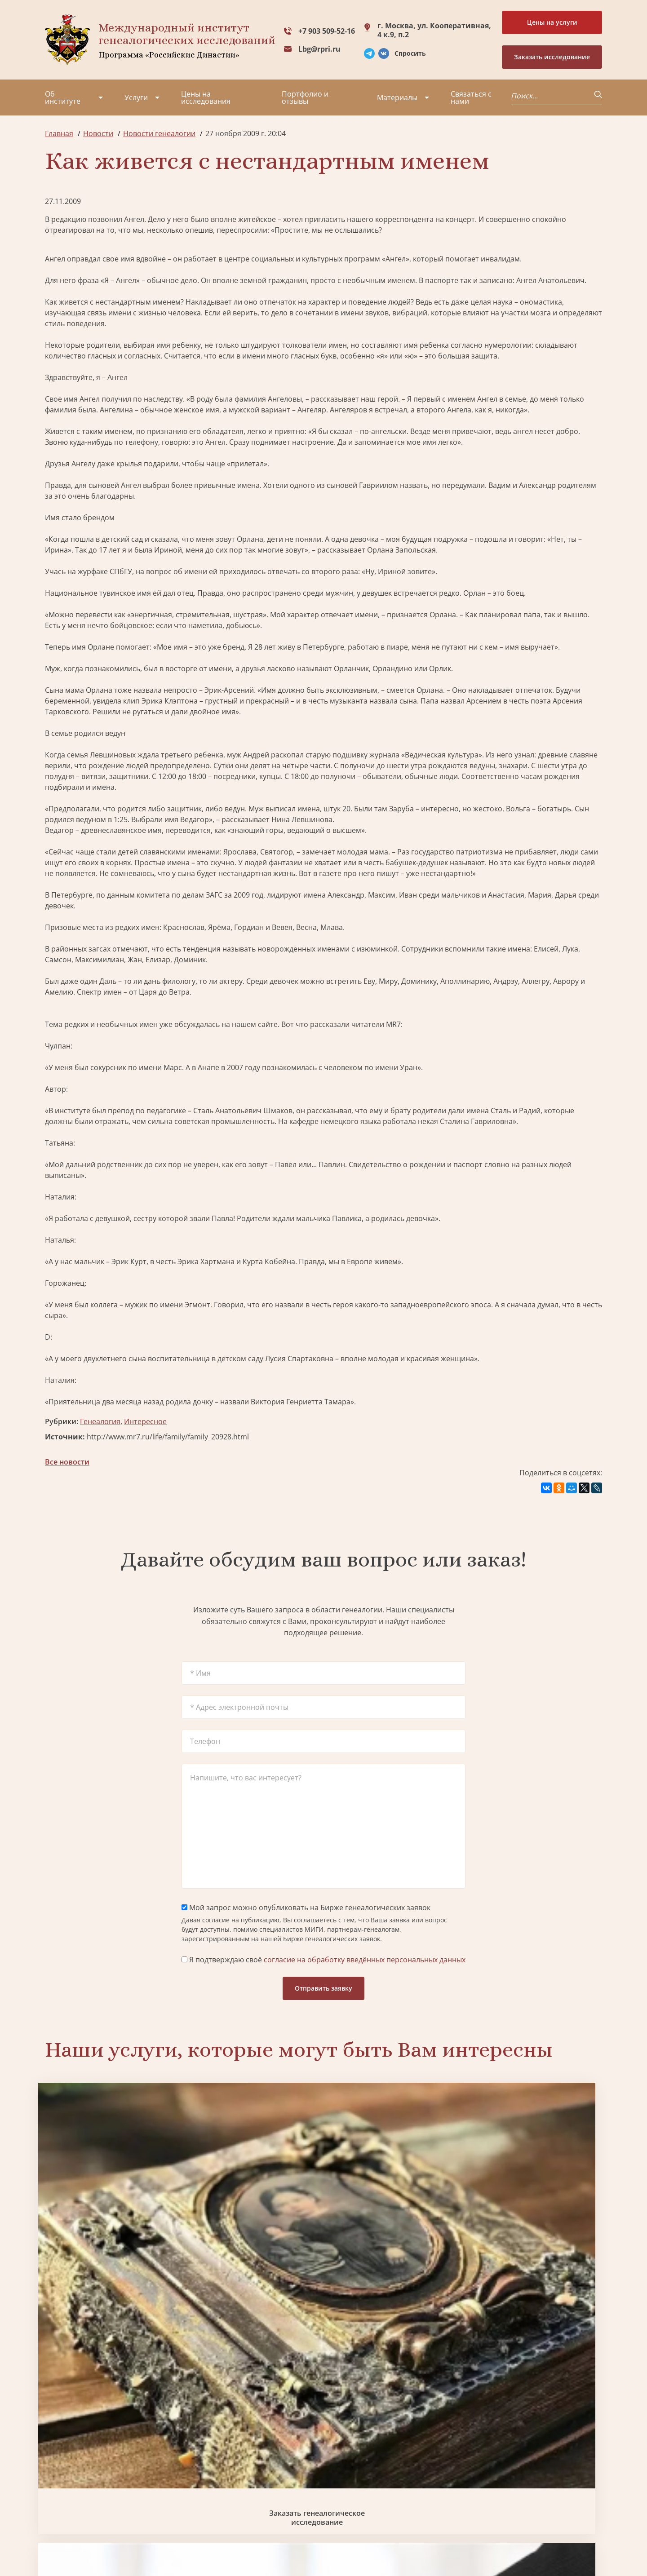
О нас (54, 2448)
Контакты (121, 2497)
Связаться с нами (471, 97)
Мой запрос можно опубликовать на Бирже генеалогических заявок (306, 1907)
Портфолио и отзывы (305, 97)
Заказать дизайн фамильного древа (536, 2359)
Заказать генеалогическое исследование (111, 2208)
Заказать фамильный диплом (535, 2208)
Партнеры (123, 2448)
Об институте (62, 97)
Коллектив (63, 2481)
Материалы (397, 97)
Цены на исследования (205, 97)
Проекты (60, 2465)
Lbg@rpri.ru (319, 49)
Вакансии (121, 2481)
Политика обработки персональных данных (113, 2540)
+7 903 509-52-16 (326, 31)
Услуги (136, 97)
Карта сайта (317, 2544)
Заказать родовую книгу (394, 2360)
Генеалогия (100, 1421)
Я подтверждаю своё (323, 1960)
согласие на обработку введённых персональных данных (364, 1960)
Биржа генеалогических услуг (253, 2208)
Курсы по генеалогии (367, 2508)
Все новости (67, 1462)
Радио (55, 2513)
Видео (55, 2497)
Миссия (118, 2465)
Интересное (145, 1421)
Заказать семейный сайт (394, 2208)
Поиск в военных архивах (253, 2360)
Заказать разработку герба (111, 2360)
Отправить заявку (323, 1988)
